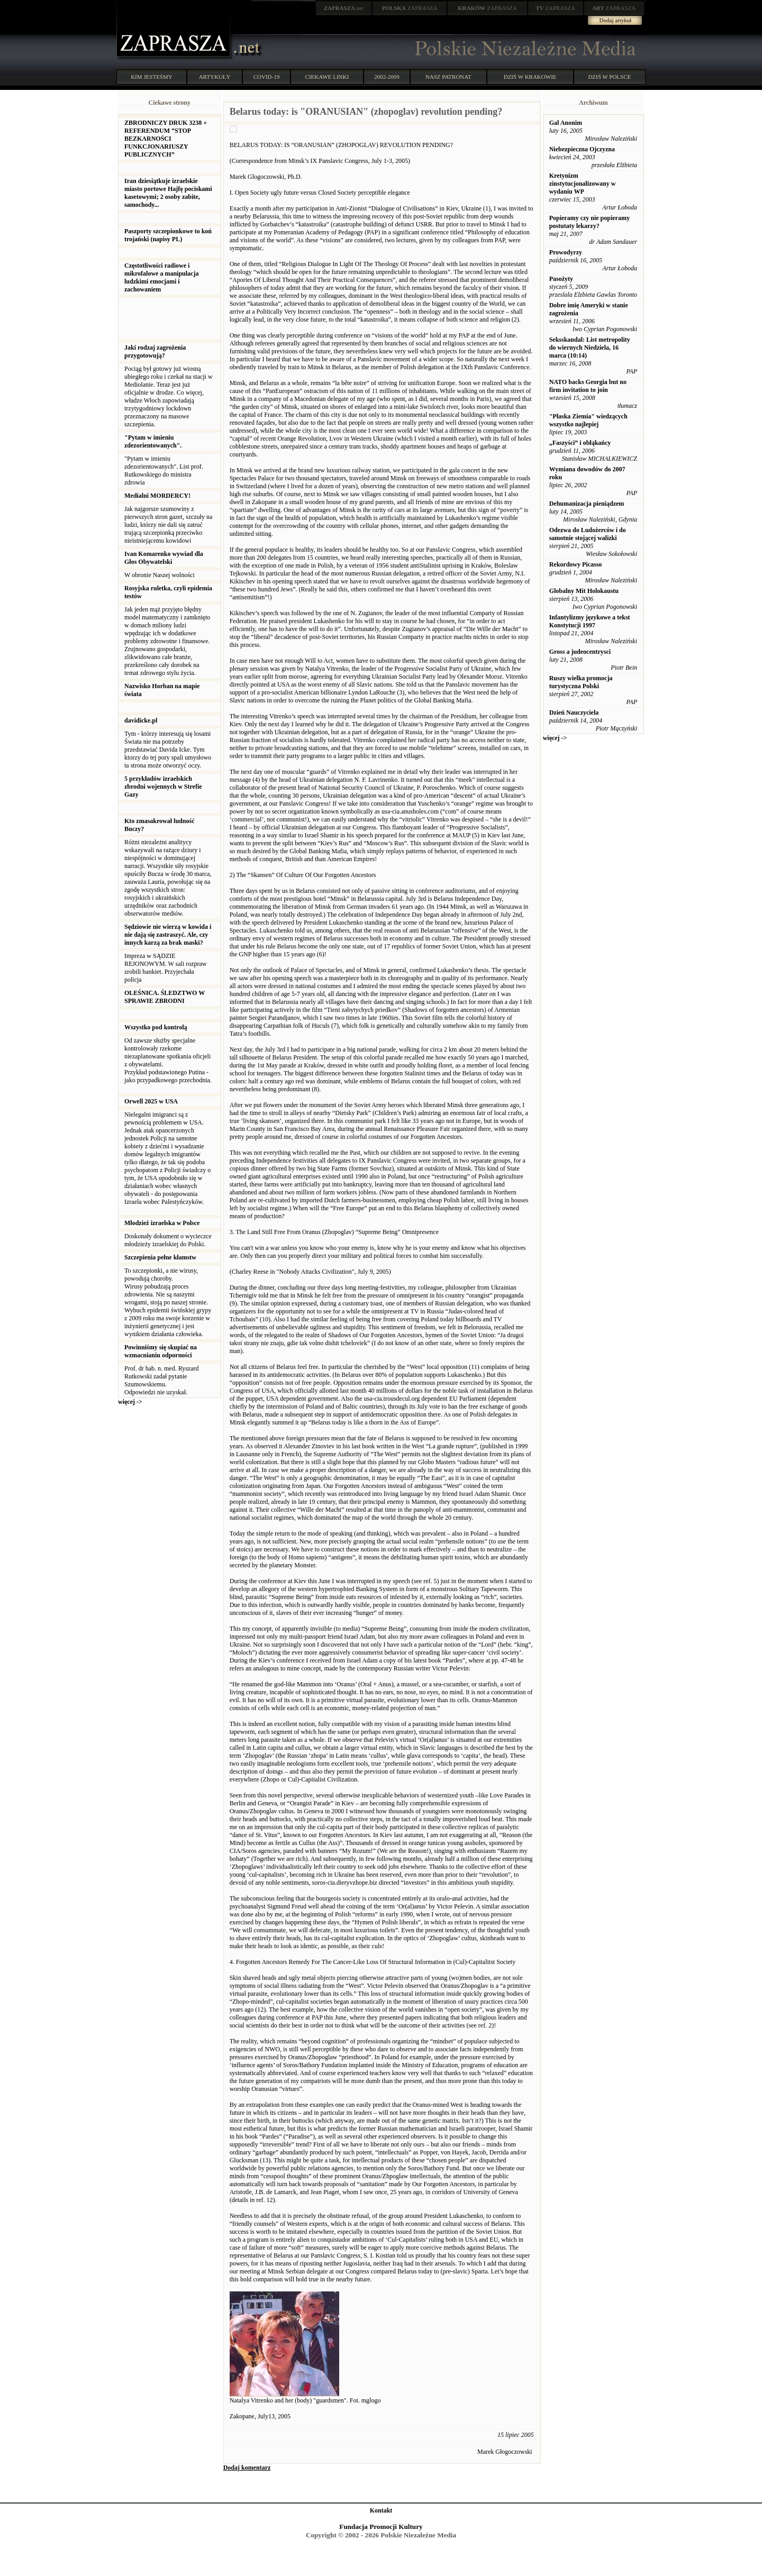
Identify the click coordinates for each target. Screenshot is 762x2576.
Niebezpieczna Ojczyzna (582, 149)
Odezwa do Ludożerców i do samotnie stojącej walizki (587, 534)
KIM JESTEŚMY (152, 77)
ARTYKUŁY (215, 77)
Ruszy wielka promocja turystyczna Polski (581, 682)
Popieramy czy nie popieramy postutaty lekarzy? (589, 222)
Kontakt (381, 2510)
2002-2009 (387, 77)
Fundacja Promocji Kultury (380, 2527)
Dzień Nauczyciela (574, 712)
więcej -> (130, 1401)
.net (344, 8)
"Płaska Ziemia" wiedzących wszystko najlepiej (588, 420)
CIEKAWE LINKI (327, 77)
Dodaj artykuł (616, 20)
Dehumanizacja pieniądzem (586, 503)
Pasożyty (561, 278)
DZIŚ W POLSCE (609, 77)
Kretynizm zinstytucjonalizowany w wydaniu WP (582, 183)
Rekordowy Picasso (575, 564)
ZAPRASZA (410, 8)
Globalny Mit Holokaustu (584, 591)
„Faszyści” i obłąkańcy (580, 442)
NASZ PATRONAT (448, 77)
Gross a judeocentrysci (580, 651)
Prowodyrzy (565, 252)
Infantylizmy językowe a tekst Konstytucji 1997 (589, 621)
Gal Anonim (565, 122)
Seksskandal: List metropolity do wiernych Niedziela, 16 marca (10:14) (589, 347)
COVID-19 (266, 77)
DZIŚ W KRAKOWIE (530, 77)
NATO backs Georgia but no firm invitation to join (588, 386)
